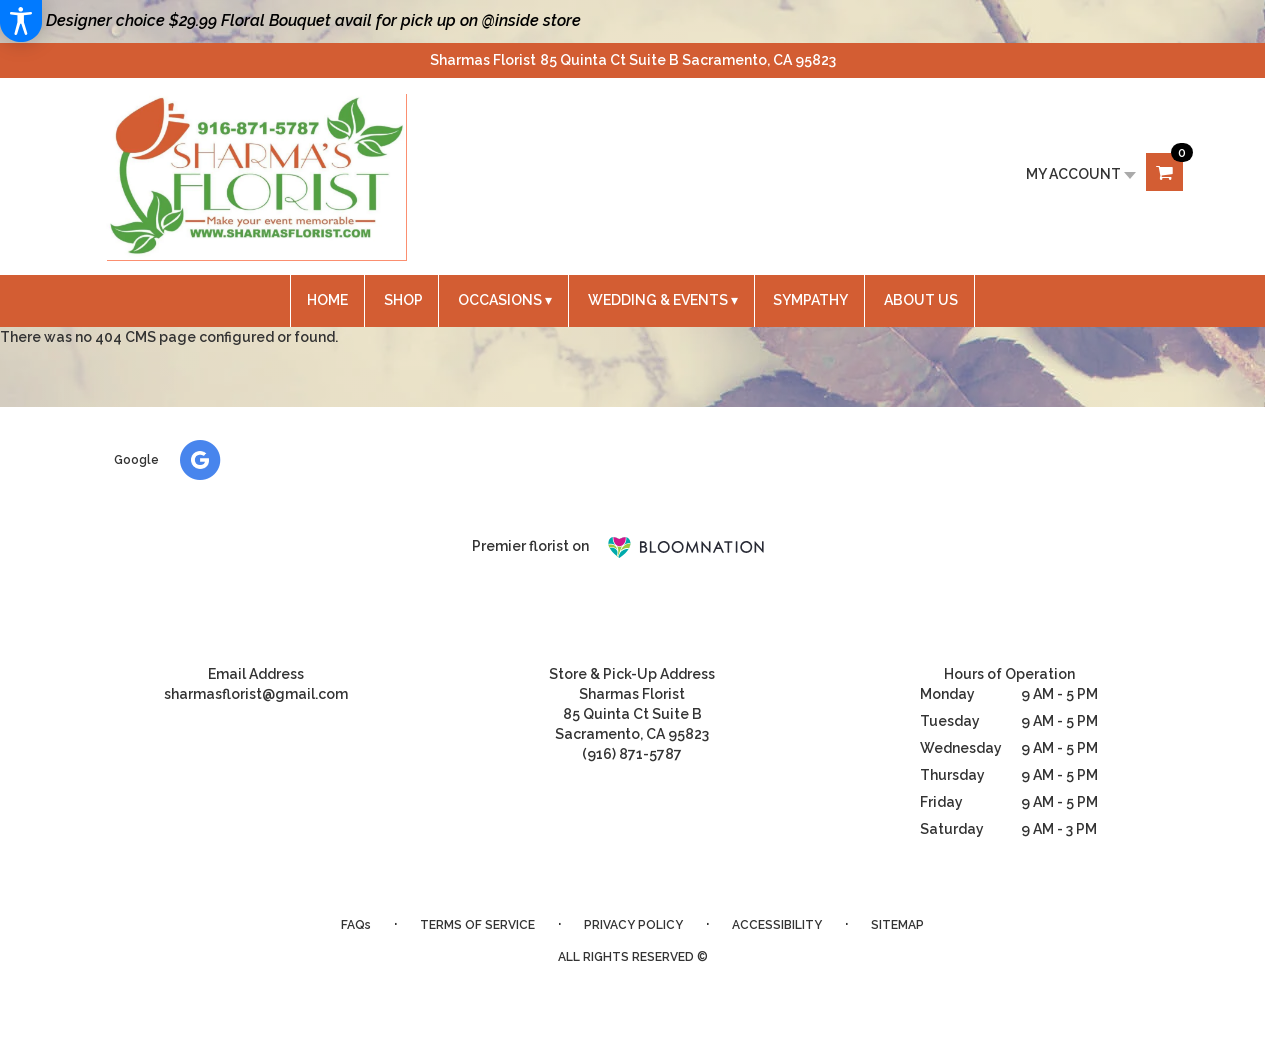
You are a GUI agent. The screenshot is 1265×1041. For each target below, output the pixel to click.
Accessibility (777, 925)
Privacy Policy (633, 925)
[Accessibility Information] (21, 21)
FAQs (356, 925)
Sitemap (897, 925)
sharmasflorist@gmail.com (256, 694)
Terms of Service (477, 925)
